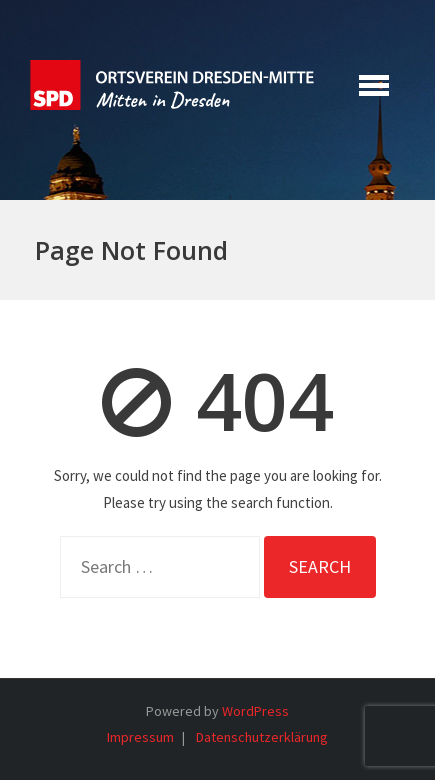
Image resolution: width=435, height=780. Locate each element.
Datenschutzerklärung (262, 737)
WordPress (255, 711)
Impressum (140, 737)
